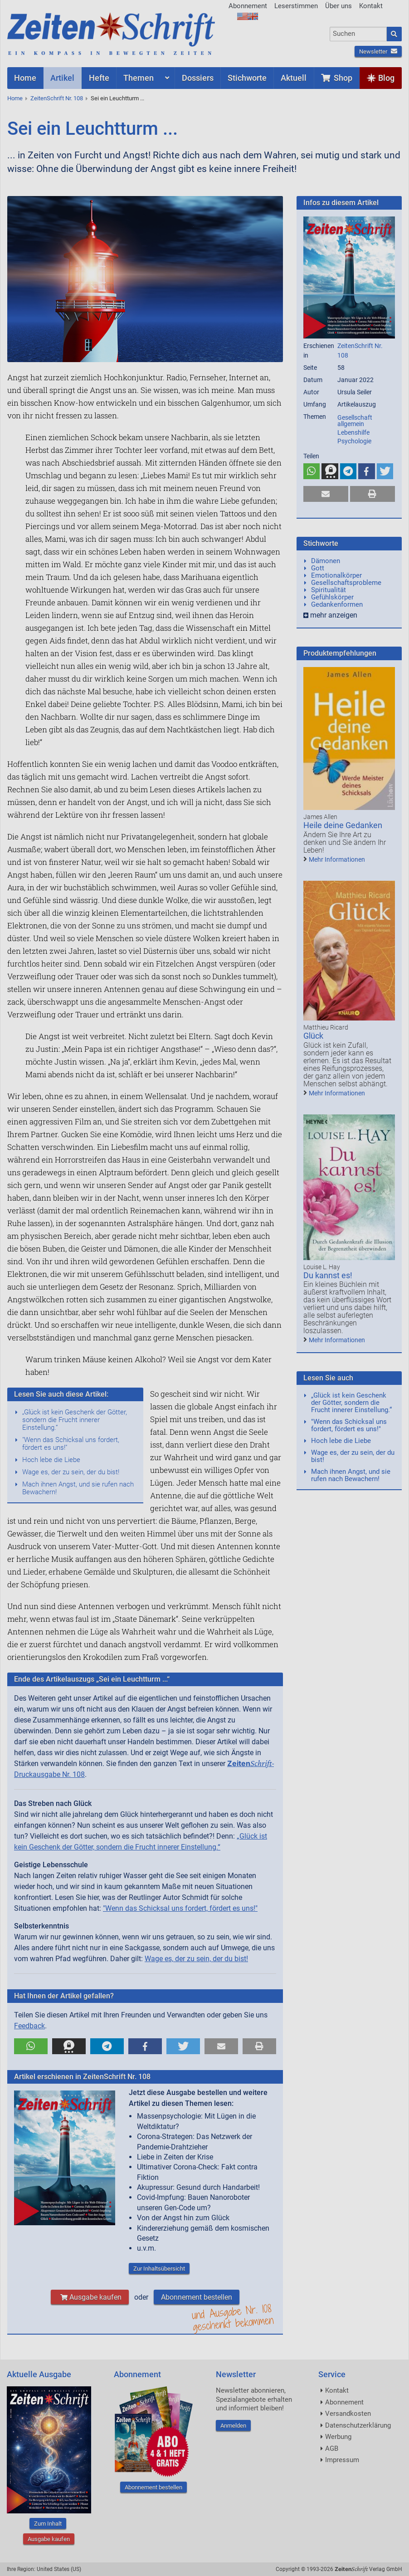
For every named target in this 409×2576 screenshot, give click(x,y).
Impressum (342, 2460)
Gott (317, 568)
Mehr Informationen (337, 859)
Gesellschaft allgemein (354, 420)
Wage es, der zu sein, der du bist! (70, 1472)
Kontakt (371, 6)
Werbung (338, 2437)
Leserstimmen (296, 6)
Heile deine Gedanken (342, 825)
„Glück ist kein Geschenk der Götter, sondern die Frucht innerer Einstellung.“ (74, 1420)
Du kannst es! (327, 1275)
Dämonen (325, 561)
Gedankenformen (337, 604)
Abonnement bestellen (196, 2297)
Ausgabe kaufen (90, 2297)
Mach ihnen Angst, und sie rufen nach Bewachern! (78, 1488)
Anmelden (233, 2425)
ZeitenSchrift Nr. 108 (56, 98)
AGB (331, 2448)
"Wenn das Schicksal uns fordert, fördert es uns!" (70, 1444)
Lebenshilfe (353, 432)
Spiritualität (328, 590)
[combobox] (358, 34)
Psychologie (354, 441)
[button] (31, 2046)
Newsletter (378, 51)
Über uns (338, 6)
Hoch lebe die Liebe (51, 1460)
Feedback (29, 2026)
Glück (313, 1035)
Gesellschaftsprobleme (346, 583)
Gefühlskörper (332, 597)
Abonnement (248, 6)
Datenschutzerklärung (358, 2425)
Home (15, 98)
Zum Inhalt (48, 2523)
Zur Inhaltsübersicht (159, 2268)
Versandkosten (348, 2413)
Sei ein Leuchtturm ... (117, 98)
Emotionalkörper (336, 575)
